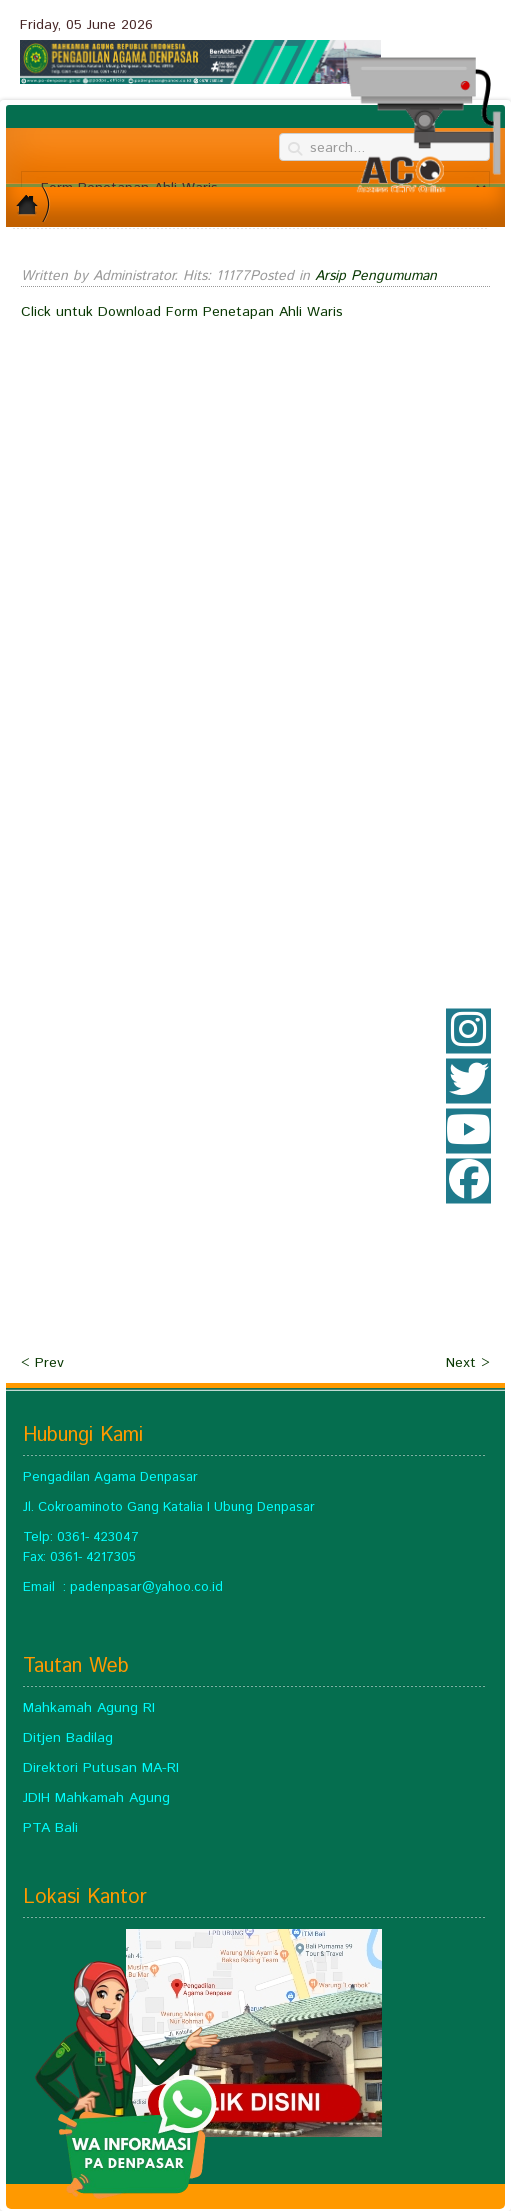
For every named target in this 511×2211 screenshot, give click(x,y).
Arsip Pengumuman (376, 276)
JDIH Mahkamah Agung (96, 1798)
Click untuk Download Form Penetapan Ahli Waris (182, 312)
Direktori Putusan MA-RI (101, 1768)
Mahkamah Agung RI (89, 1708)
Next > (468, 1363)
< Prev (42, 1363)
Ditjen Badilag (68, 1738)
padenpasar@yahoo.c (135, 1587)
